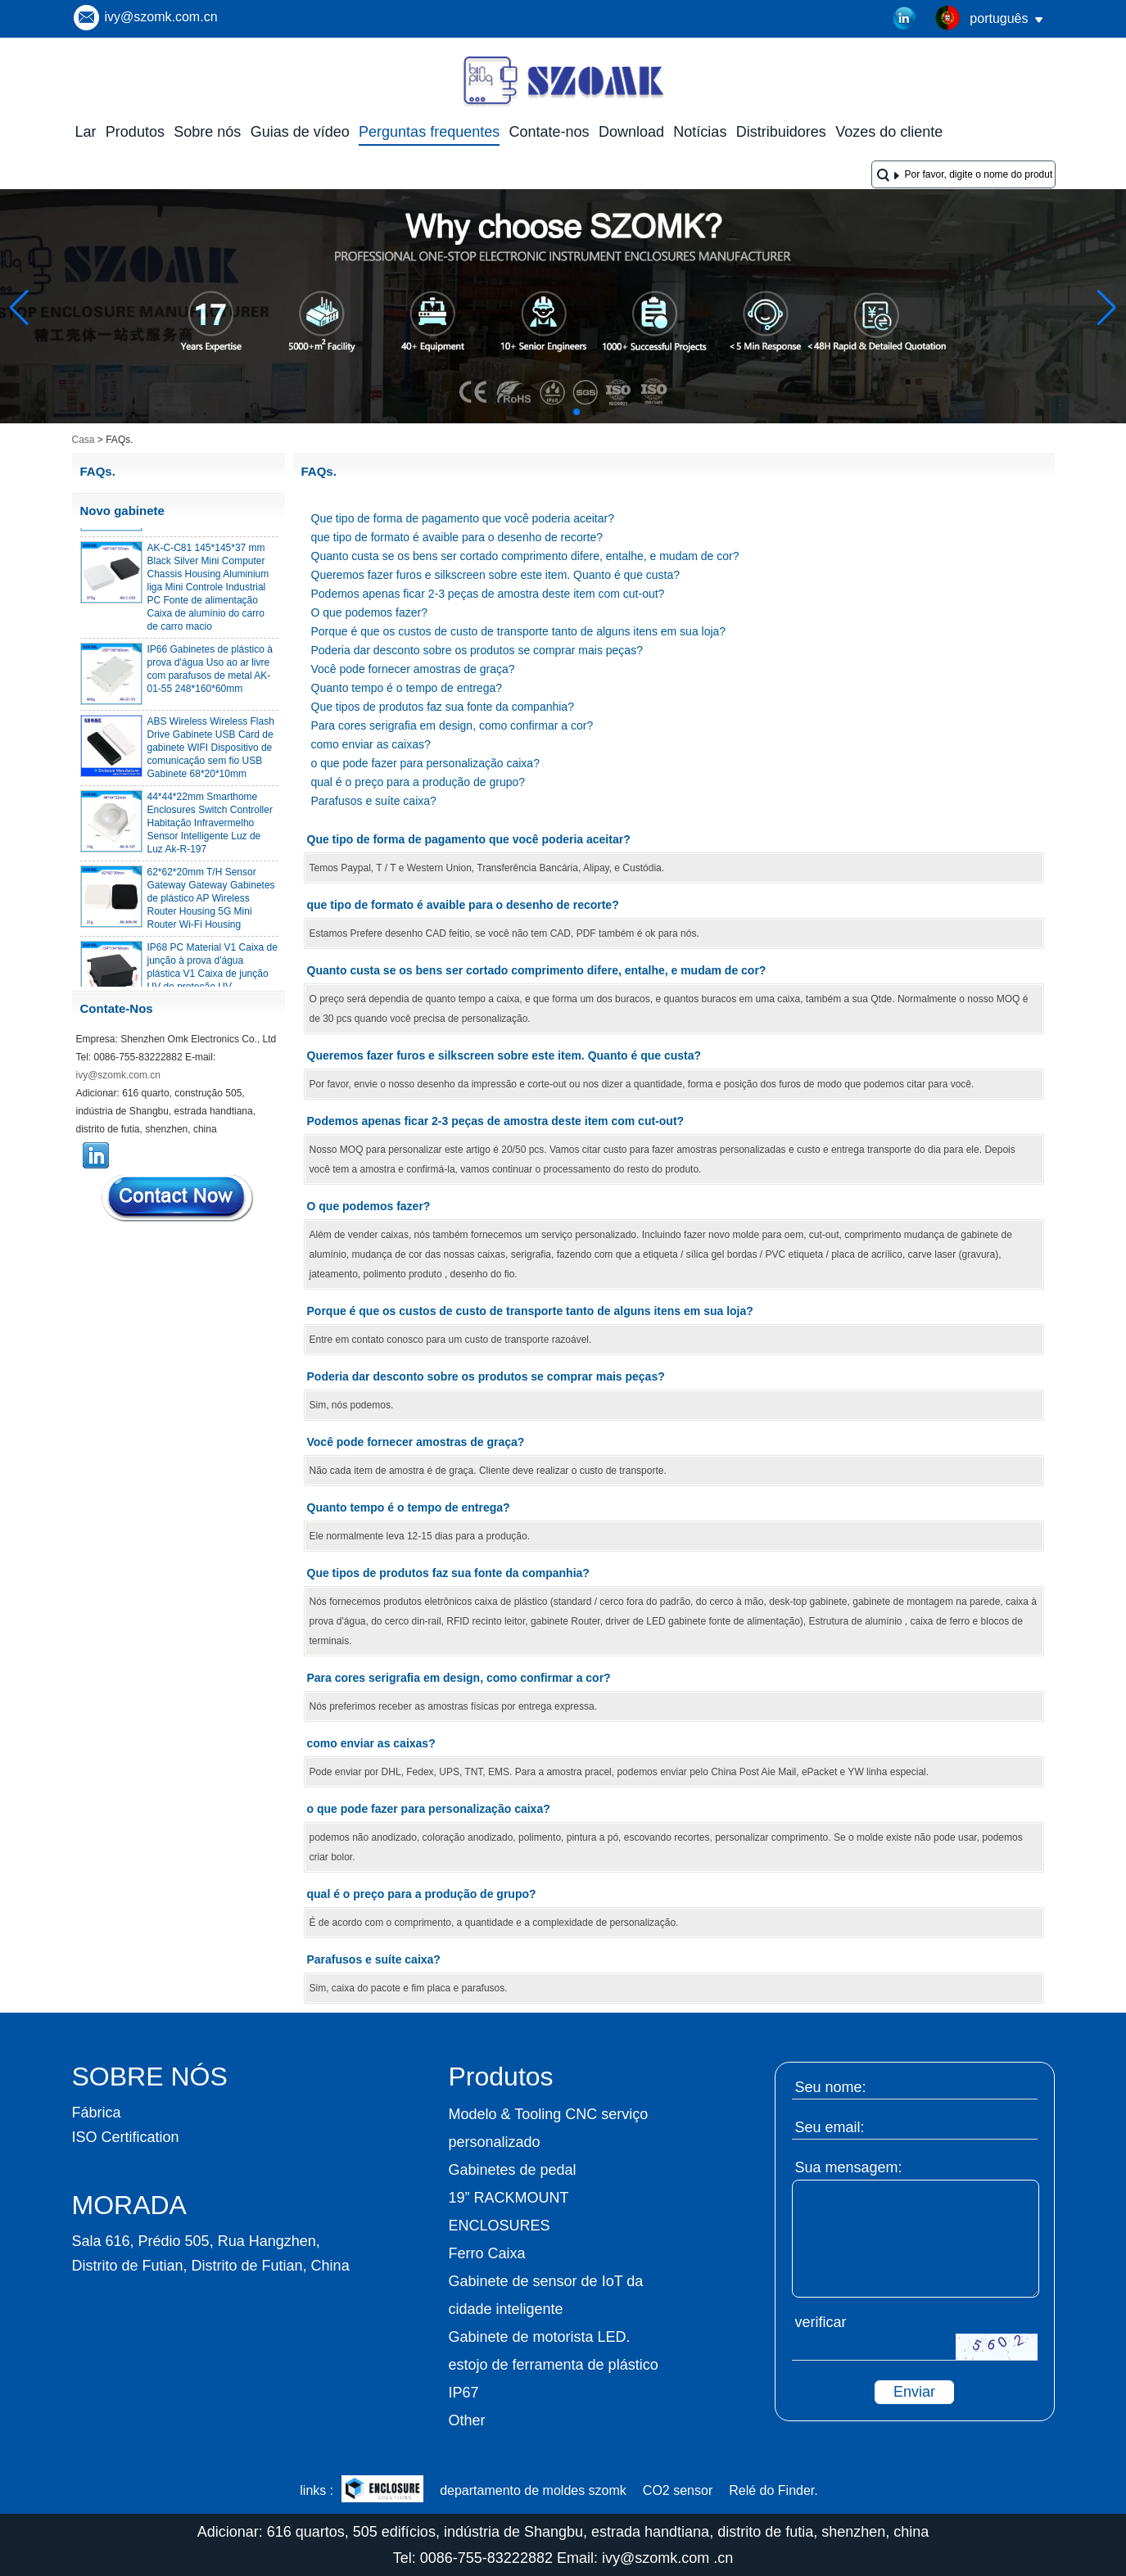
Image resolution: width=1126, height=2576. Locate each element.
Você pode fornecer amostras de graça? (413, 669)
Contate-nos (549, 132)
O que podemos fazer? (369, 612)
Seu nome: (830, 2087)
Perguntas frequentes (429, 132)
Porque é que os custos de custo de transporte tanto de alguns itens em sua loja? (518, 631)
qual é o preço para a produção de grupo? (418, 782)
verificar (821, 2322)
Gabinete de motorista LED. (540, 2337)
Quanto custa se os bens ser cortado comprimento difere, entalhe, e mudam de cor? (525, 556)
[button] (537, 412)
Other (467, 2420)
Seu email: (830, 2127)
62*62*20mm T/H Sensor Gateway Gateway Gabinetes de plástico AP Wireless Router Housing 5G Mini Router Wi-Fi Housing (211, 903)
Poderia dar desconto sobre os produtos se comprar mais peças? (477, 650)
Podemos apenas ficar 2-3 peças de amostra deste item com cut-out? (488, 593)
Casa (83, 439)
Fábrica (96, 2112)
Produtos (135, 132)
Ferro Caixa (487, 2253)
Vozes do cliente (889, 132)
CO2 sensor (677, 2490)
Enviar (914, 2392)
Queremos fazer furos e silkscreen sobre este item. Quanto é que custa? (496, 574)
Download (631, 132)
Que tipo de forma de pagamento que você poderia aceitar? (462, 518)
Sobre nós (207, 132)
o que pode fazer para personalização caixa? (425, 763)
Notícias (699, 132)
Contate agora (178, 1197)
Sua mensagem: (848, 2167)
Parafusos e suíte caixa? (373, 800)
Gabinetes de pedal (513, 2170)
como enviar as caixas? (371, 744)
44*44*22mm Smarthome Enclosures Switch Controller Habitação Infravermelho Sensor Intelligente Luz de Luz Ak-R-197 (210, 828)
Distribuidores (781, 132)
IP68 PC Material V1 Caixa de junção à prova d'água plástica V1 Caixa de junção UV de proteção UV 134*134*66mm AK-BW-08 (212, 978)
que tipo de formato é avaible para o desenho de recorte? (457, 537)
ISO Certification (125, 2137)
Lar (86, 132)
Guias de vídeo (300, 132)
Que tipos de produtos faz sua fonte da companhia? (442, 706)
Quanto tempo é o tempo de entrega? (407, 687)
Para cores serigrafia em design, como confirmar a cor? (452, 725)
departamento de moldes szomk (533, 2490)
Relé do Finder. (773, 2490)
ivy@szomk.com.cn (161, 17)
